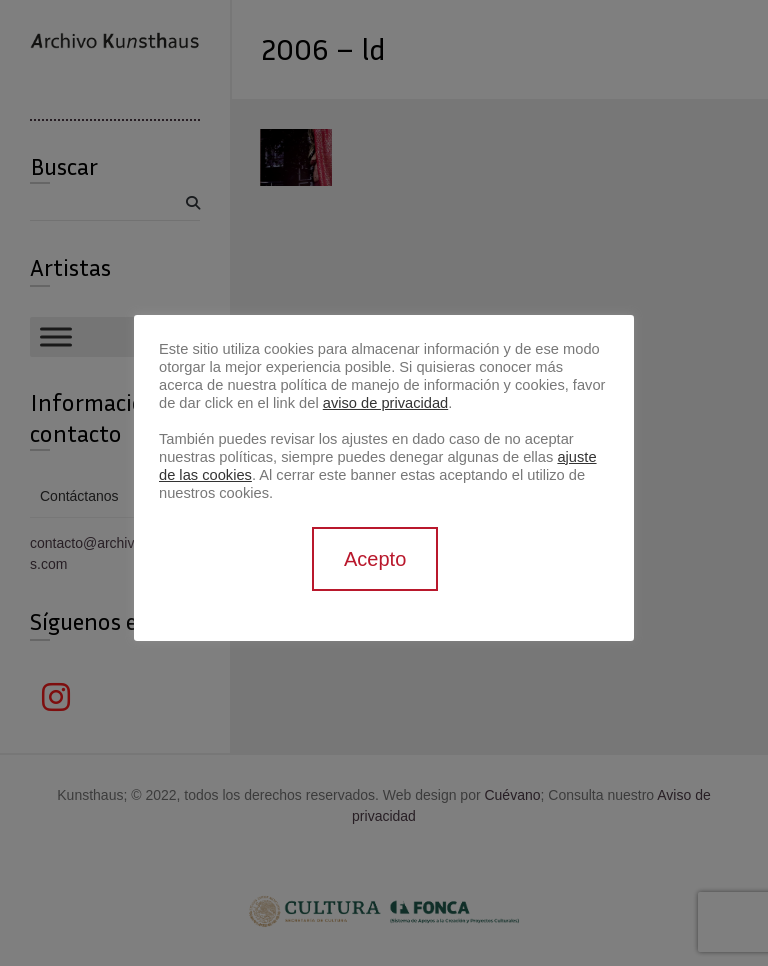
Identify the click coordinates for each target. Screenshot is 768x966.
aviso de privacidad (385, 403)
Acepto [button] (375, 559)
